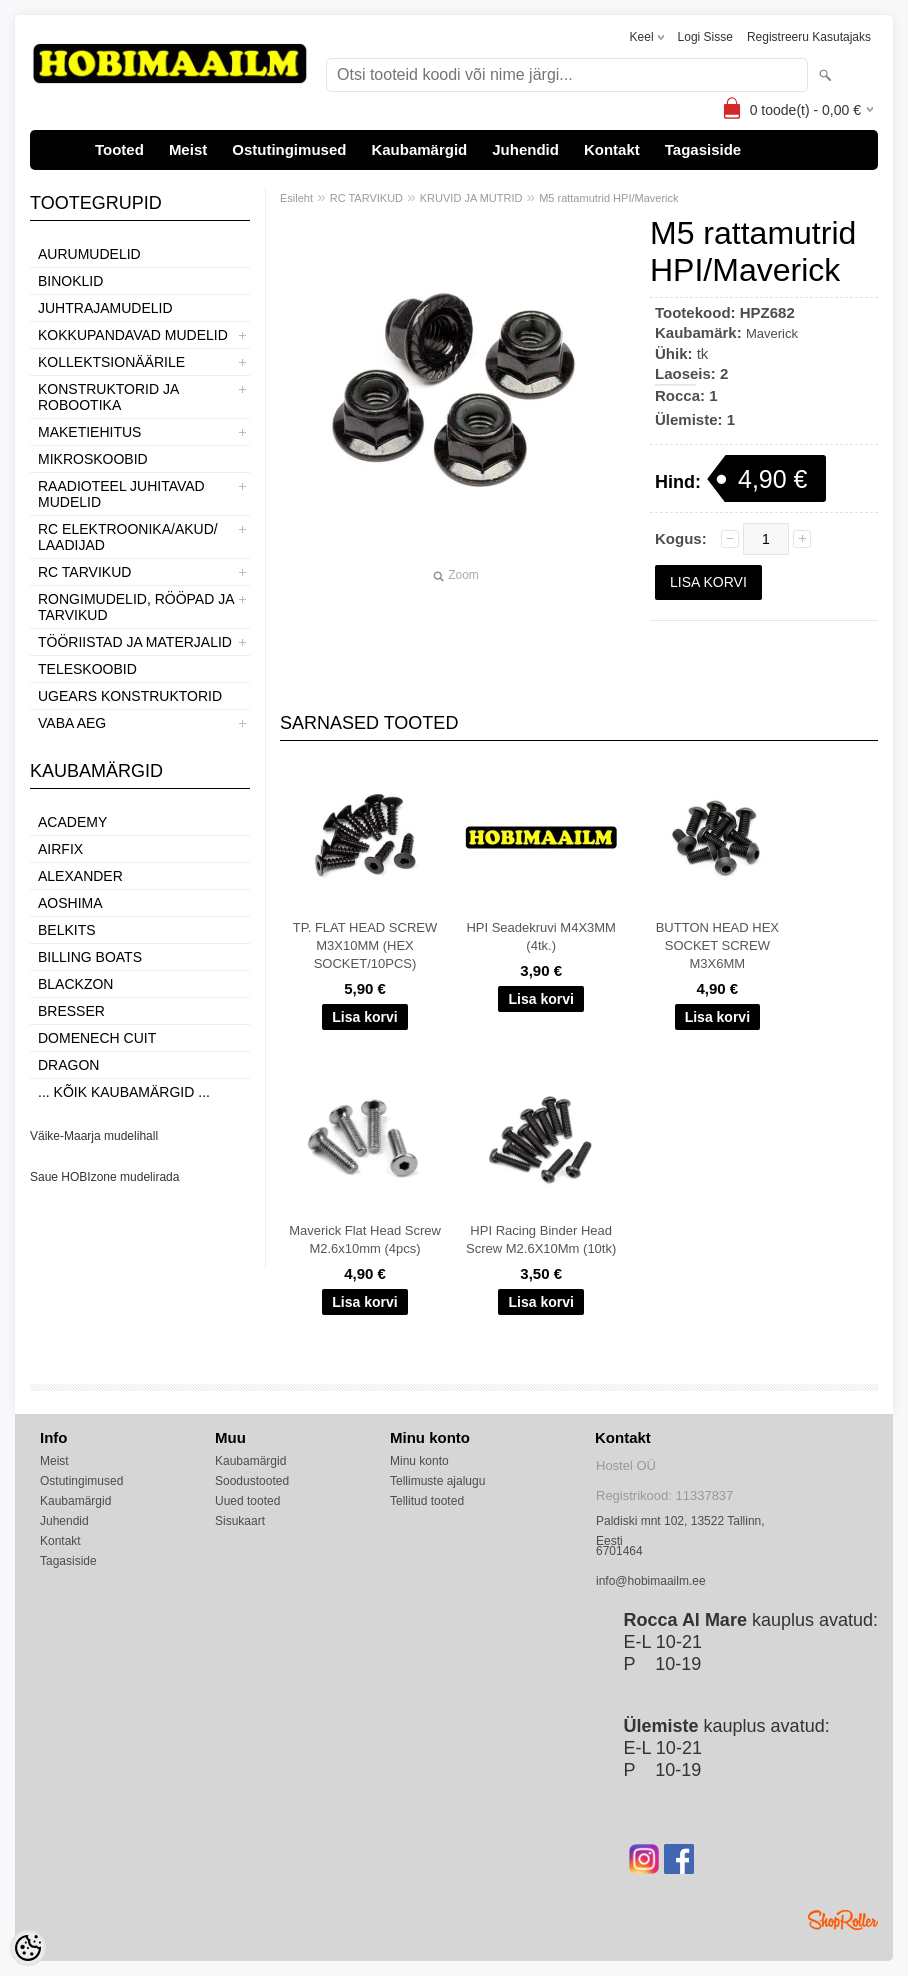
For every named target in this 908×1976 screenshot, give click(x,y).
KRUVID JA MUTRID (471, 198)
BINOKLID (70, 281)
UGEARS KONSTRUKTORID (130, 696)
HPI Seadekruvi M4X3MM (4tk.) (541, 936)
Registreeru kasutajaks (809, 37)
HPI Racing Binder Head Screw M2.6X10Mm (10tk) (541, 1239)
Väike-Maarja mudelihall (94, 1136)
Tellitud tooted (427, 1501)
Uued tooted (247, 1501)
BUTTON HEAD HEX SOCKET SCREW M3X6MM (717, 945)
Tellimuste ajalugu (437, 1481)
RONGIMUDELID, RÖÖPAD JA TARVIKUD (136, 607)
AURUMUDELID (89, 254)
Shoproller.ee (843, 1920)
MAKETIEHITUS (89, 432)
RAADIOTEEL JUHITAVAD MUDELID (121, 494)
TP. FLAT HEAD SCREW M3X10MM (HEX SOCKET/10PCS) (365, 945)
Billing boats (90, 957)
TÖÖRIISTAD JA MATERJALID (135, 642)
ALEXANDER (80, 876)
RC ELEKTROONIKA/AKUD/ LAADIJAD (128, 537)
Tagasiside (703, 149)
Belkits (67, 930)
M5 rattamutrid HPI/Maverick (608, 198)
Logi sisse (705, 37)
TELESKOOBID (87, 669)
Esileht (296, 198)
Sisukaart (240, 1521)
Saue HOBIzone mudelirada (104, 1177)
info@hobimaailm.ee (651, 1581)
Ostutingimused (289, 149)
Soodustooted (252, 1481)
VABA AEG (72, 723)
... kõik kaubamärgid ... (124, 1092)
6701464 (619, 1551)
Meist (188, 149)
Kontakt (612, 149)
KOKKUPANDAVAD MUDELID (133, 335)
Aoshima (70, 903)
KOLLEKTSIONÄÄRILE (111, 362)
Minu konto (419, 1461)
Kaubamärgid (419, 149)
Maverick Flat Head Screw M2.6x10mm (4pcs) (365, 1239)
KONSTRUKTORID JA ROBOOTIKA (108, 397)
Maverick (772, 333)
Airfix (60, 849)
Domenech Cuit (97, 1038)
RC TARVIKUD (84, 572)
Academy (72, 822)
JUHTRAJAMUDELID (105, 308)
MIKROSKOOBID (93, 459)
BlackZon (75, 984)
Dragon (68, 1065)
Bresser (71, 1011)
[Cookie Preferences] (28, 1948)
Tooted (119, 149)
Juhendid (525, 149)
